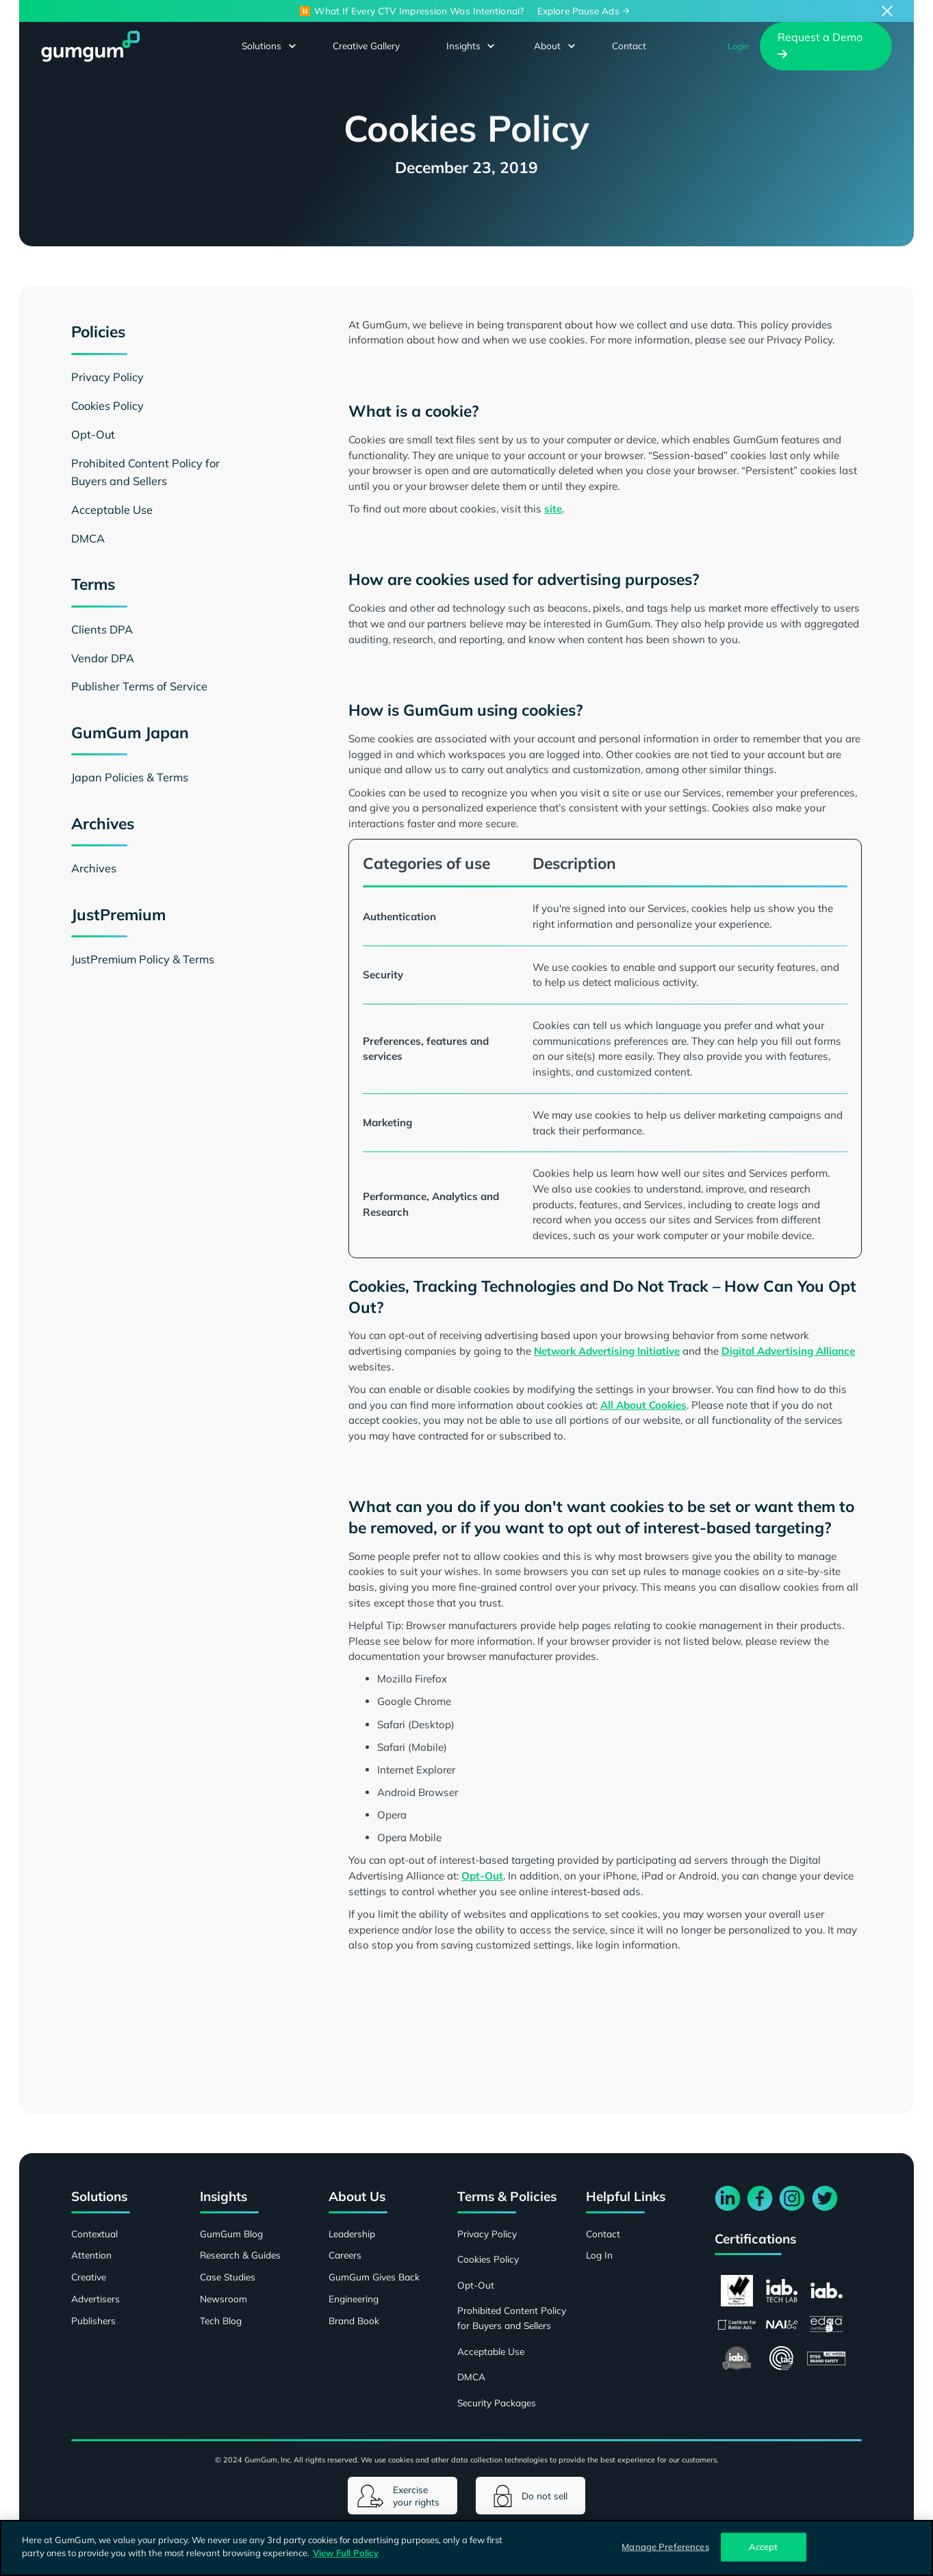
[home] (90, 46)
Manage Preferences (665, 2546)
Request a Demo (820, 45)
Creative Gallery (366, 45)
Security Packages (496, 2402)
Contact (629, 45)
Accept (763, 2546)
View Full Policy (346, 2553)
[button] (262, 45)
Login (738, 46)
